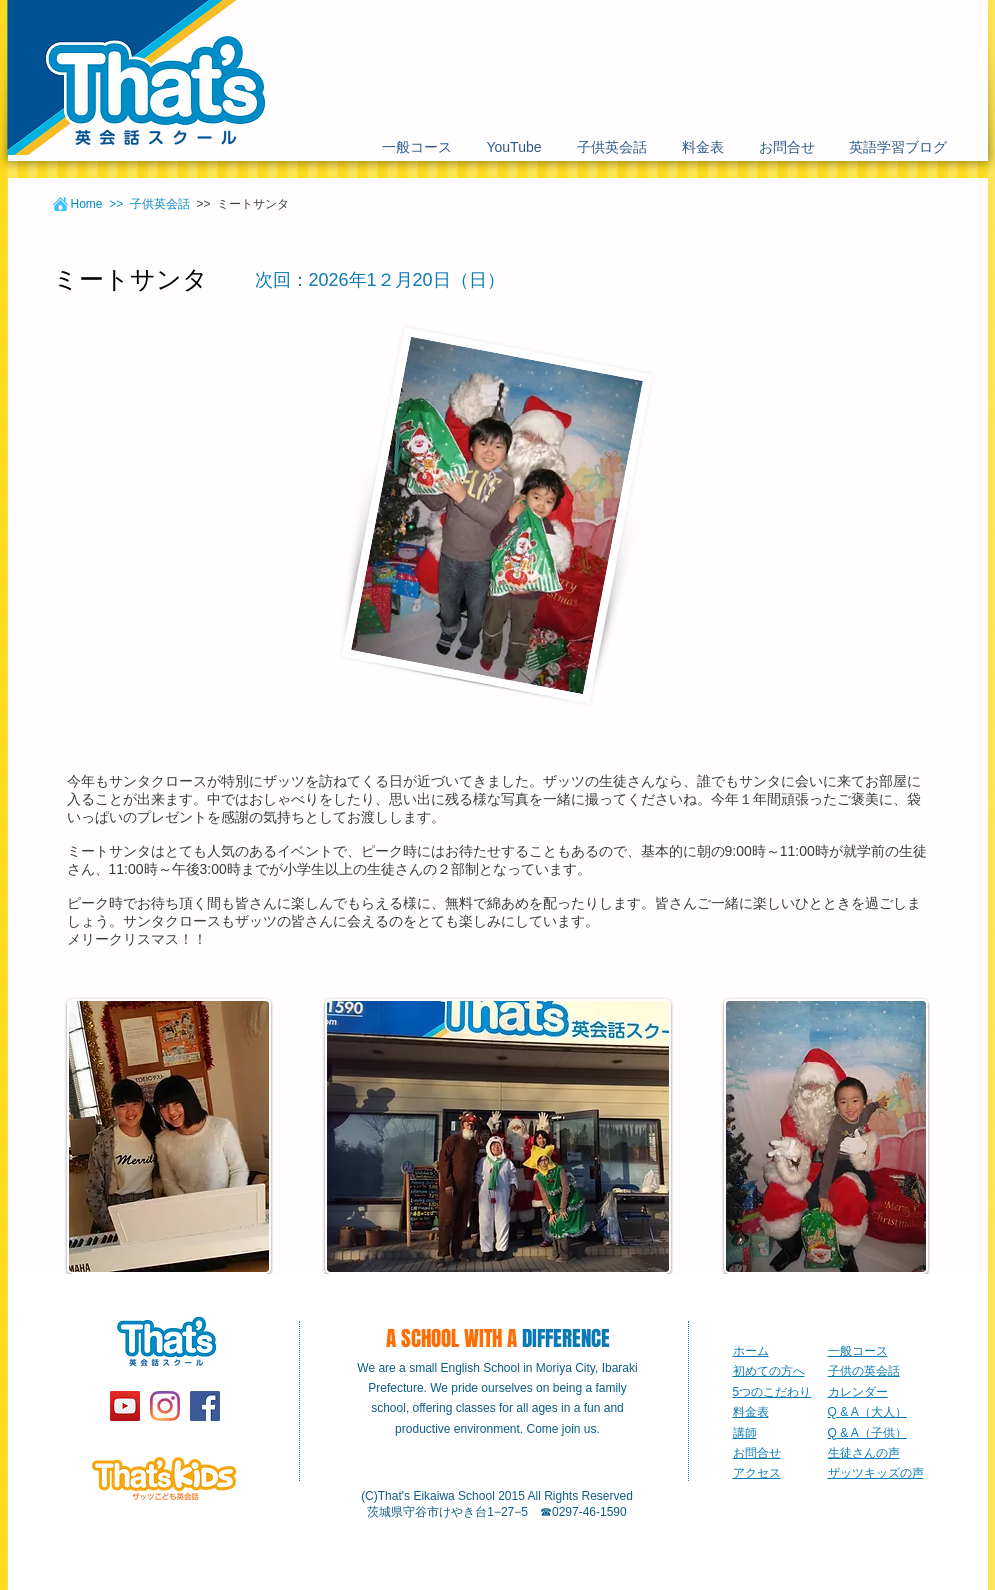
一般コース (858, 1351)
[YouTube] (125, 1406)
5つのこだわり (772, 1392)
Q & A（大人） (867, 1412)
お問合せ (757, 1453)
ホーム (751, 1351)
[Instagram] (165, 1406)
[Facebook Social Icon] (205, 1406)
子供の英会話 (864, 1371)
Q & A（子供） (867, 1433)
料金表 (751, 1412)
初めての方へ (769, 1371)
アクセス (757, 1473)
